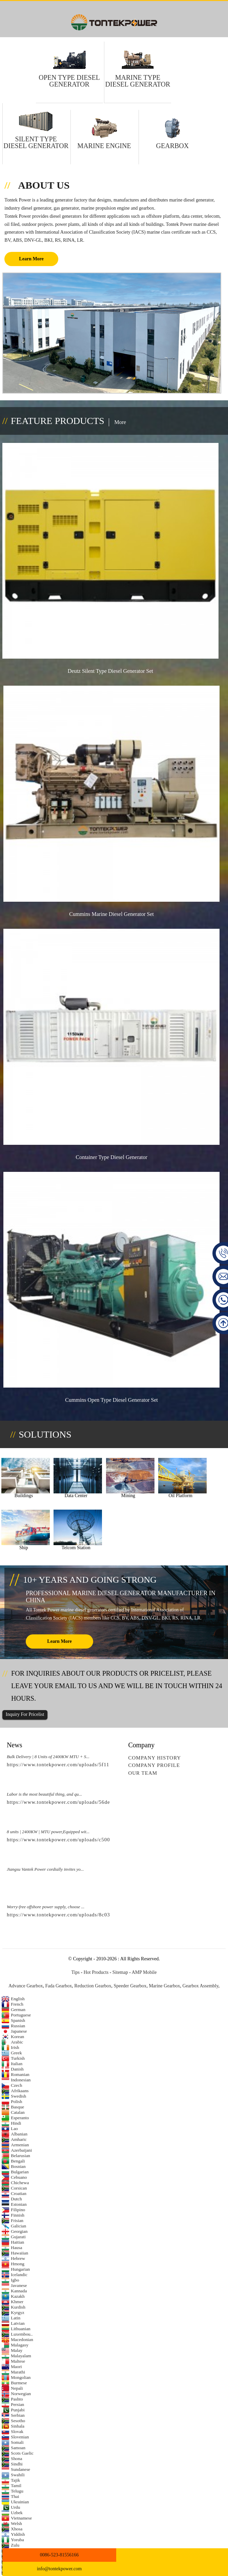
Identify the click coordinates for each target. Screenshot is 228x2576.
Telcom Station (20, 1549)
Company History (154, 1759)
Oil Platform (157, 1502)
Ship (203, 1502)
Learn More (31, 258)
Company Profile (154, 1766)
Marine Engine (104, 145)
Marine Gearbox (164, 1986)
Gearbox (172, 145)
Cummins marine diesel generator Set (112, 919)
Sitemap (120, 1973)
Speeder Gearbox (130, 1986)
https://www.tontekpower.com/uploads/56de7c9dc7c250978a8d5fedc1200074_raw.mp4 (109, 1803)
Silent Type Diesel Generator (35, 142)
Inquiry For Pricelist (25, 1715)
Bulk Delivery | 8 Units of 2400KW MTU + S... (48, 1757)
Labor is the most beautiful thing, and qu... (44, 1795)
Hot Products (96, 1973)
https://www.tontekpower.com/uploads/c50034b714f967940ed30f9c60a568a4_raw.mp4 (109, 1840)
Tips (75, 1973)
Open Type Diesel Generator (69, 81)
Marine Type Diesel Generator (137, 81)
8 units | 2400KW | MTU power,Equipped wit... (48, 1832)
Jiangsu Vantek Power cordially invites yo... (45, 1870)
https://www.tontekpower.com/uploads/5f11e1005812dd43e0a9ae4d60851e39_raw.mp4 (109, 1766)
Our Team (142, 1774)
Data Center (66, 1502)
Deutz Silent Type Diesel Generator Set (111, 674)
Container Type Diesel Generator (112, 1165)
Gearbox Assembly (201, 1986)
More (120, 422)
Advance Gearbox (25, 1986)
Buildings (20, 1502)
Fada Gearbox (58, 1986)
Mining (112, 1502)
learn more (59, 1642)
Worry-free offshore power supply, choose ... (45, 1907)
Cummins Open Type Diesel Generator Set (112, 1411)
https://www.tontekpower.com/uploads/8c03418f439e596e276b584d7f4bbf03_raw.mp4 (108, 1915)
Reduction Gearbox (92, 1986)
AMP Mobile (144, 1973)
